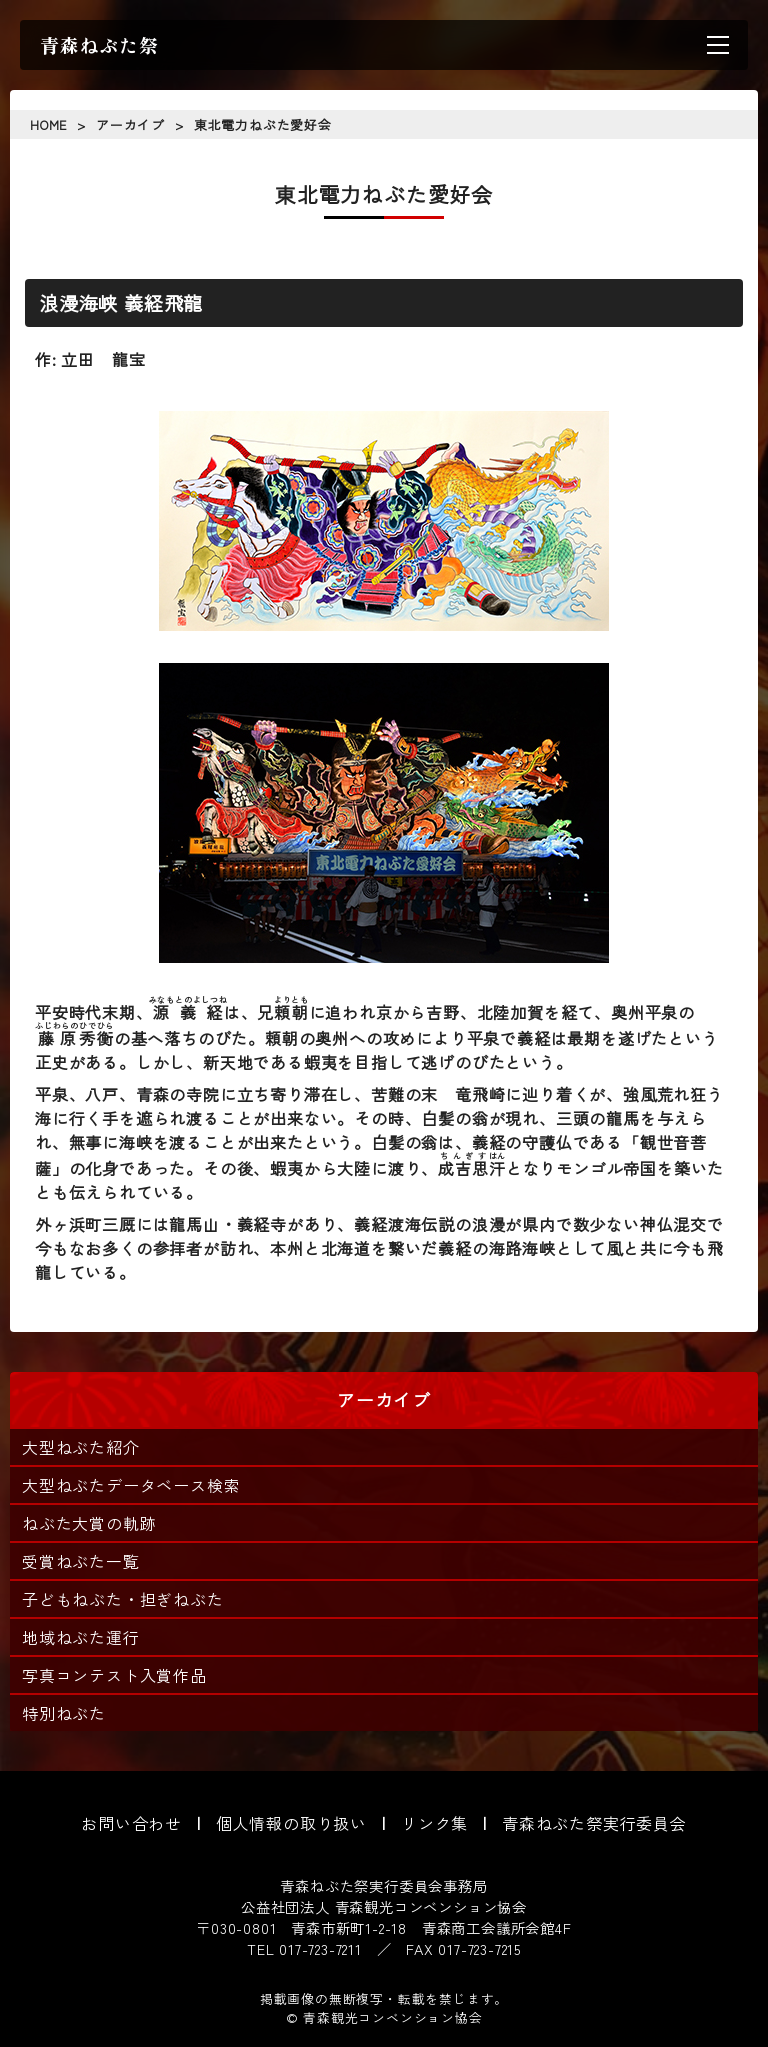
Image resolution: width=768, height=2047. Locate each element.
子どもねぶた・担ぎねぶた (123, 1599)
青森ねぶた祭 (99, 45)
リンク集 (434, 1823)
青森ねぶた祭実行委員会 (594, 1823)
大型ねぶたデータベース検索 (131, 1485)
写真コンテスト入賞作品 (114, 1675)
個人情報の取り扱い (291, 1823)
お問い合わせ (131, 1823)
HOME (48, 124)
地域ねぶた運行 (81, 1637)
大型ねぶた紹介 (81, 1447)
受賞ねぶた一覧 (81, 1561)
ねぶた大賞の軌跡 (89, 1523)
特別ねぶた (64, 1713)
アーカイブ (130, 124)
